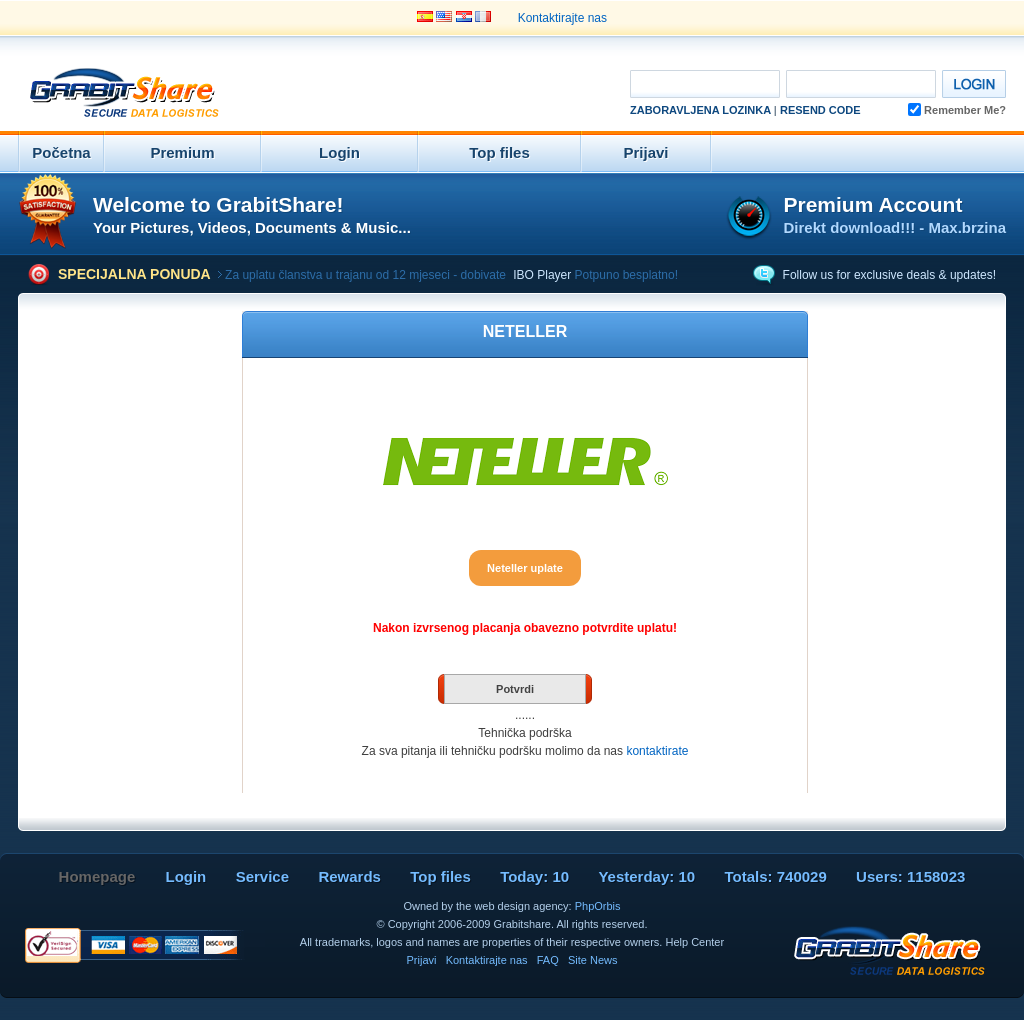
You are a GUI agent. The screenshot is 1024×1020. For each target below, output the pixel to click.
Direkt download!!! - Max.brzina (894, 227)
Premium (182, 152)
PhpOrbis (598, 906)
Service (262, 876)
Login (339, 152)
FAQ (548, 960)
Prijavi (645, 152)
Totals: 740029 (775, 876)
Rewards (349, 876)
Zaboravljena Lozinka (700, 110)
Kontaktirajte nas (562, 18)
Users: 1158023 (910, 876)
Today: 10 (534, 876)
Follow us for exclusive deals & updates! (889, 275)
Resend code (820, 110)
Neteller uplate (525, 568)
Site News (593, 960)
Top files (499, 152)
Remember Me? (957, 110)
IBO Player (542, 275)
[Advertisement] (418, 94)
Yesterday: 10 (646, 876)
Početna (61, 152)
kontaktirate (657, 751)
